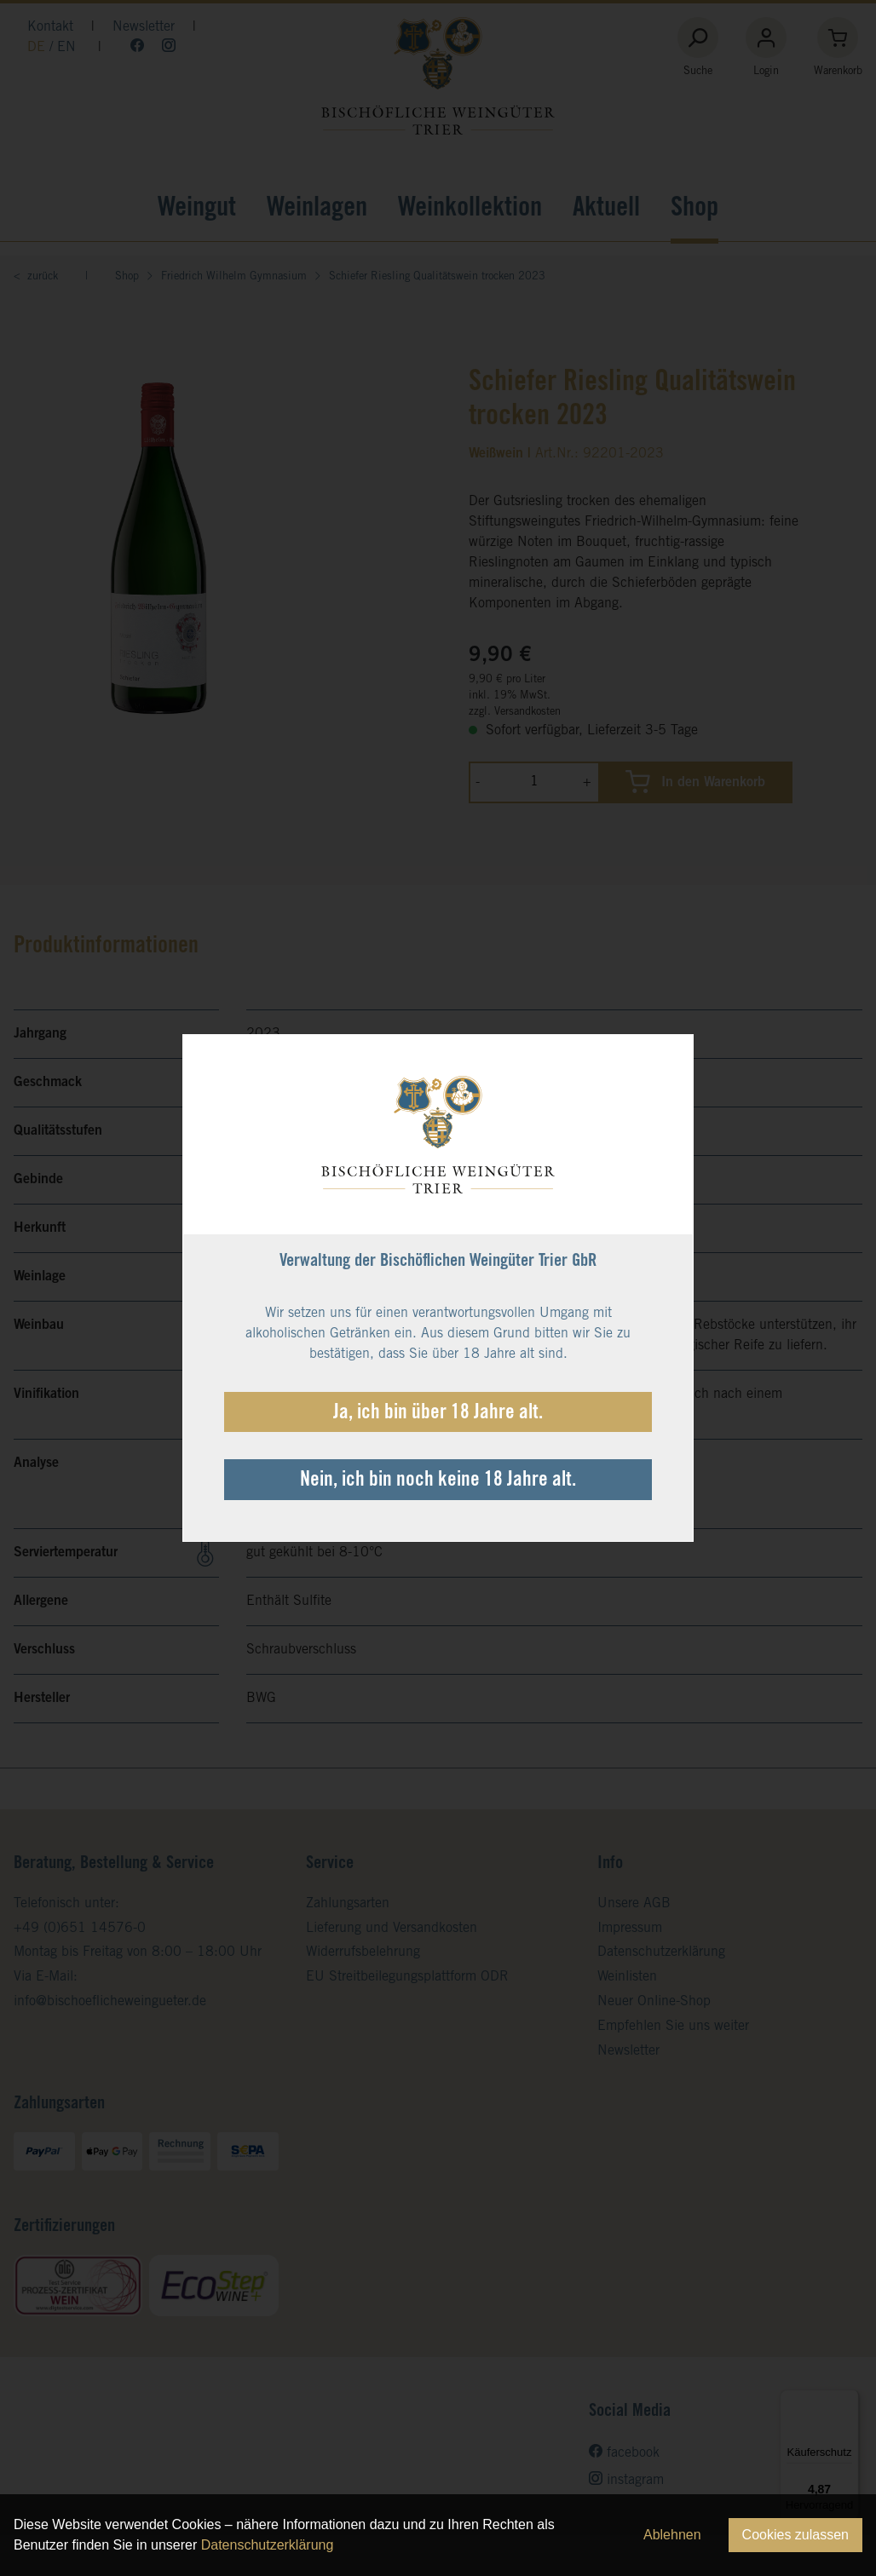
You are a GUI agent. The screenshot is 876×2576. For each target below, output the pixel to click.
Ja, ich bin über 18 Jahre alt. (438, 1414)
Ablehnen (672, 2534)
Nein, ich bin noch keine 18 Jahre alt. (438, 1481)
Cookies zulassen (795, 2534)
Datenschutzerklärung (267, 2545)
